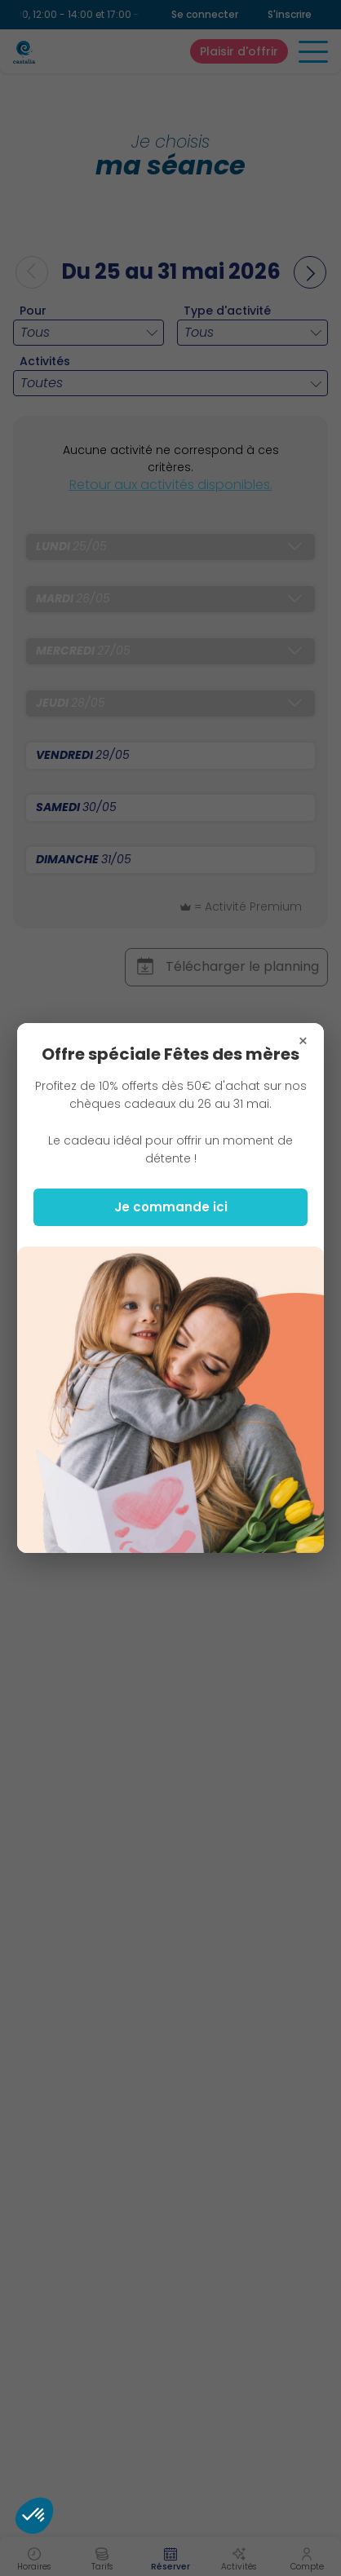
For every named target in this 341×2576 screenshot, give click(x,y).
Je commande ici (171, 1206)
